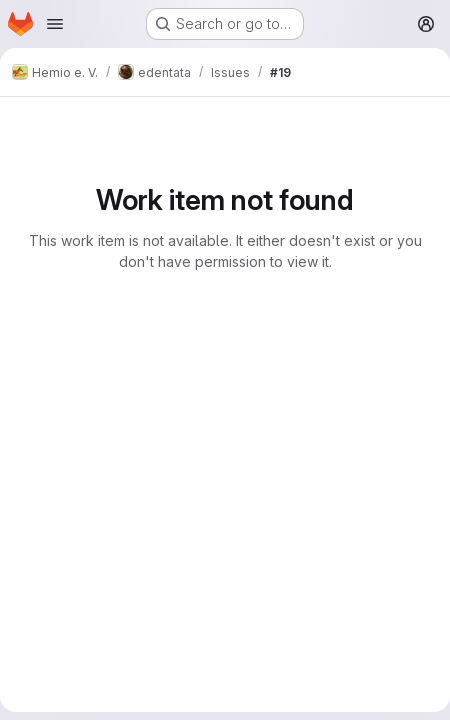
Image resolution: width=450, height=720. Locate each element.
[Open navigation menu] (55, 24)
